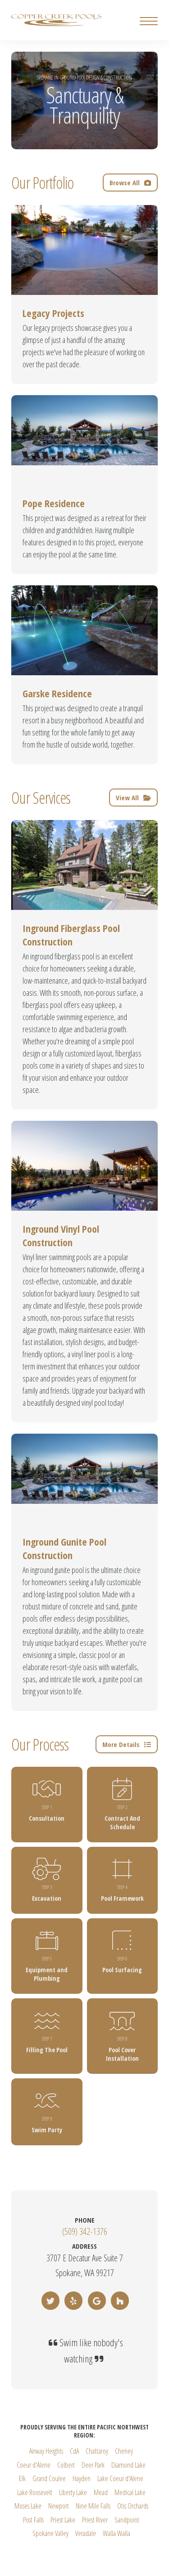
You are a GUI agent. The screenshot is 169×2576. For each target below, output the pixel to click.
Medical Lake (130, 2492)
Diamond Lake (128, 2465)
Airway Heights (46, 2451)
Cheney (124, 2451)
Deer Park (93, 2465)
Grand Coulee (49, 2478)
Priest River (95, 2520)
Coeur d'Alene (33, 2465)
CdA (74, 2451)
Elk (22, 2478)
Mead (101, 2492)
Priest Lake (62, 2520)
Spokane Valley (50, 2533)
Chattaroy (97, 2451)
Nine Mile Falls (93, 2506)
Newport (58, 2506)
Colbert (66, 2465)
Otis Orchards (132, 2506)
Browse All (130, 182)
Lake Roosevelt (34, 2492)
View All (133, 797)
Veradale (85, 2533)
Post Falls (33, 2520)
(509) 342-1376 (84, 2231)
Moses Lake (27, 2506)
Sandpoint (126, 2520)
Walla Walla (116, 2533)
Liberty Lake (73, 2492)
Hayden (82, 2478)
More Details (126, 1744)
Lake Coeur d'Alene (120, 2478)
